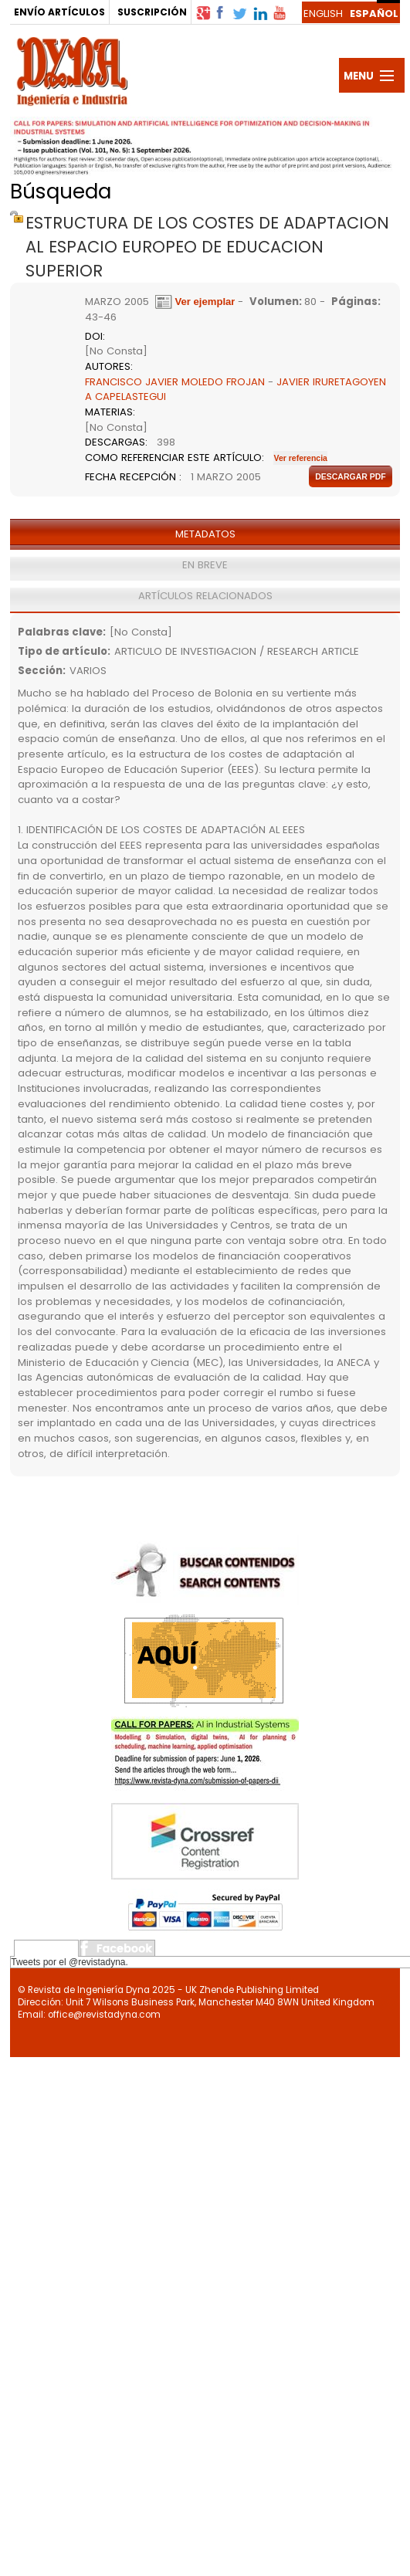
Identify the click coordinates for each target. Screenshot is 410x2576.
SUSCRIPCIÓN (152, 12)
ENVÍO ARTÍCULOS (59, 12)
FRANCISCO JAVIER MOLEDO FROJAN (175, 382)
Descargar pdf (350, 476)
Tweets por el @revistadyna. (69, 1962)
